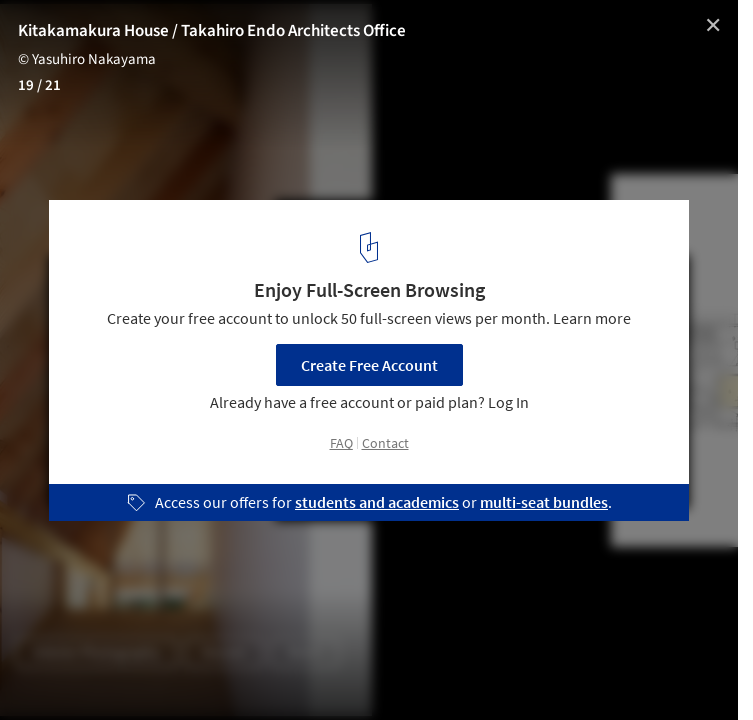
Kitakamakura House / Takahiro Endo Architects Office (212, 31)
